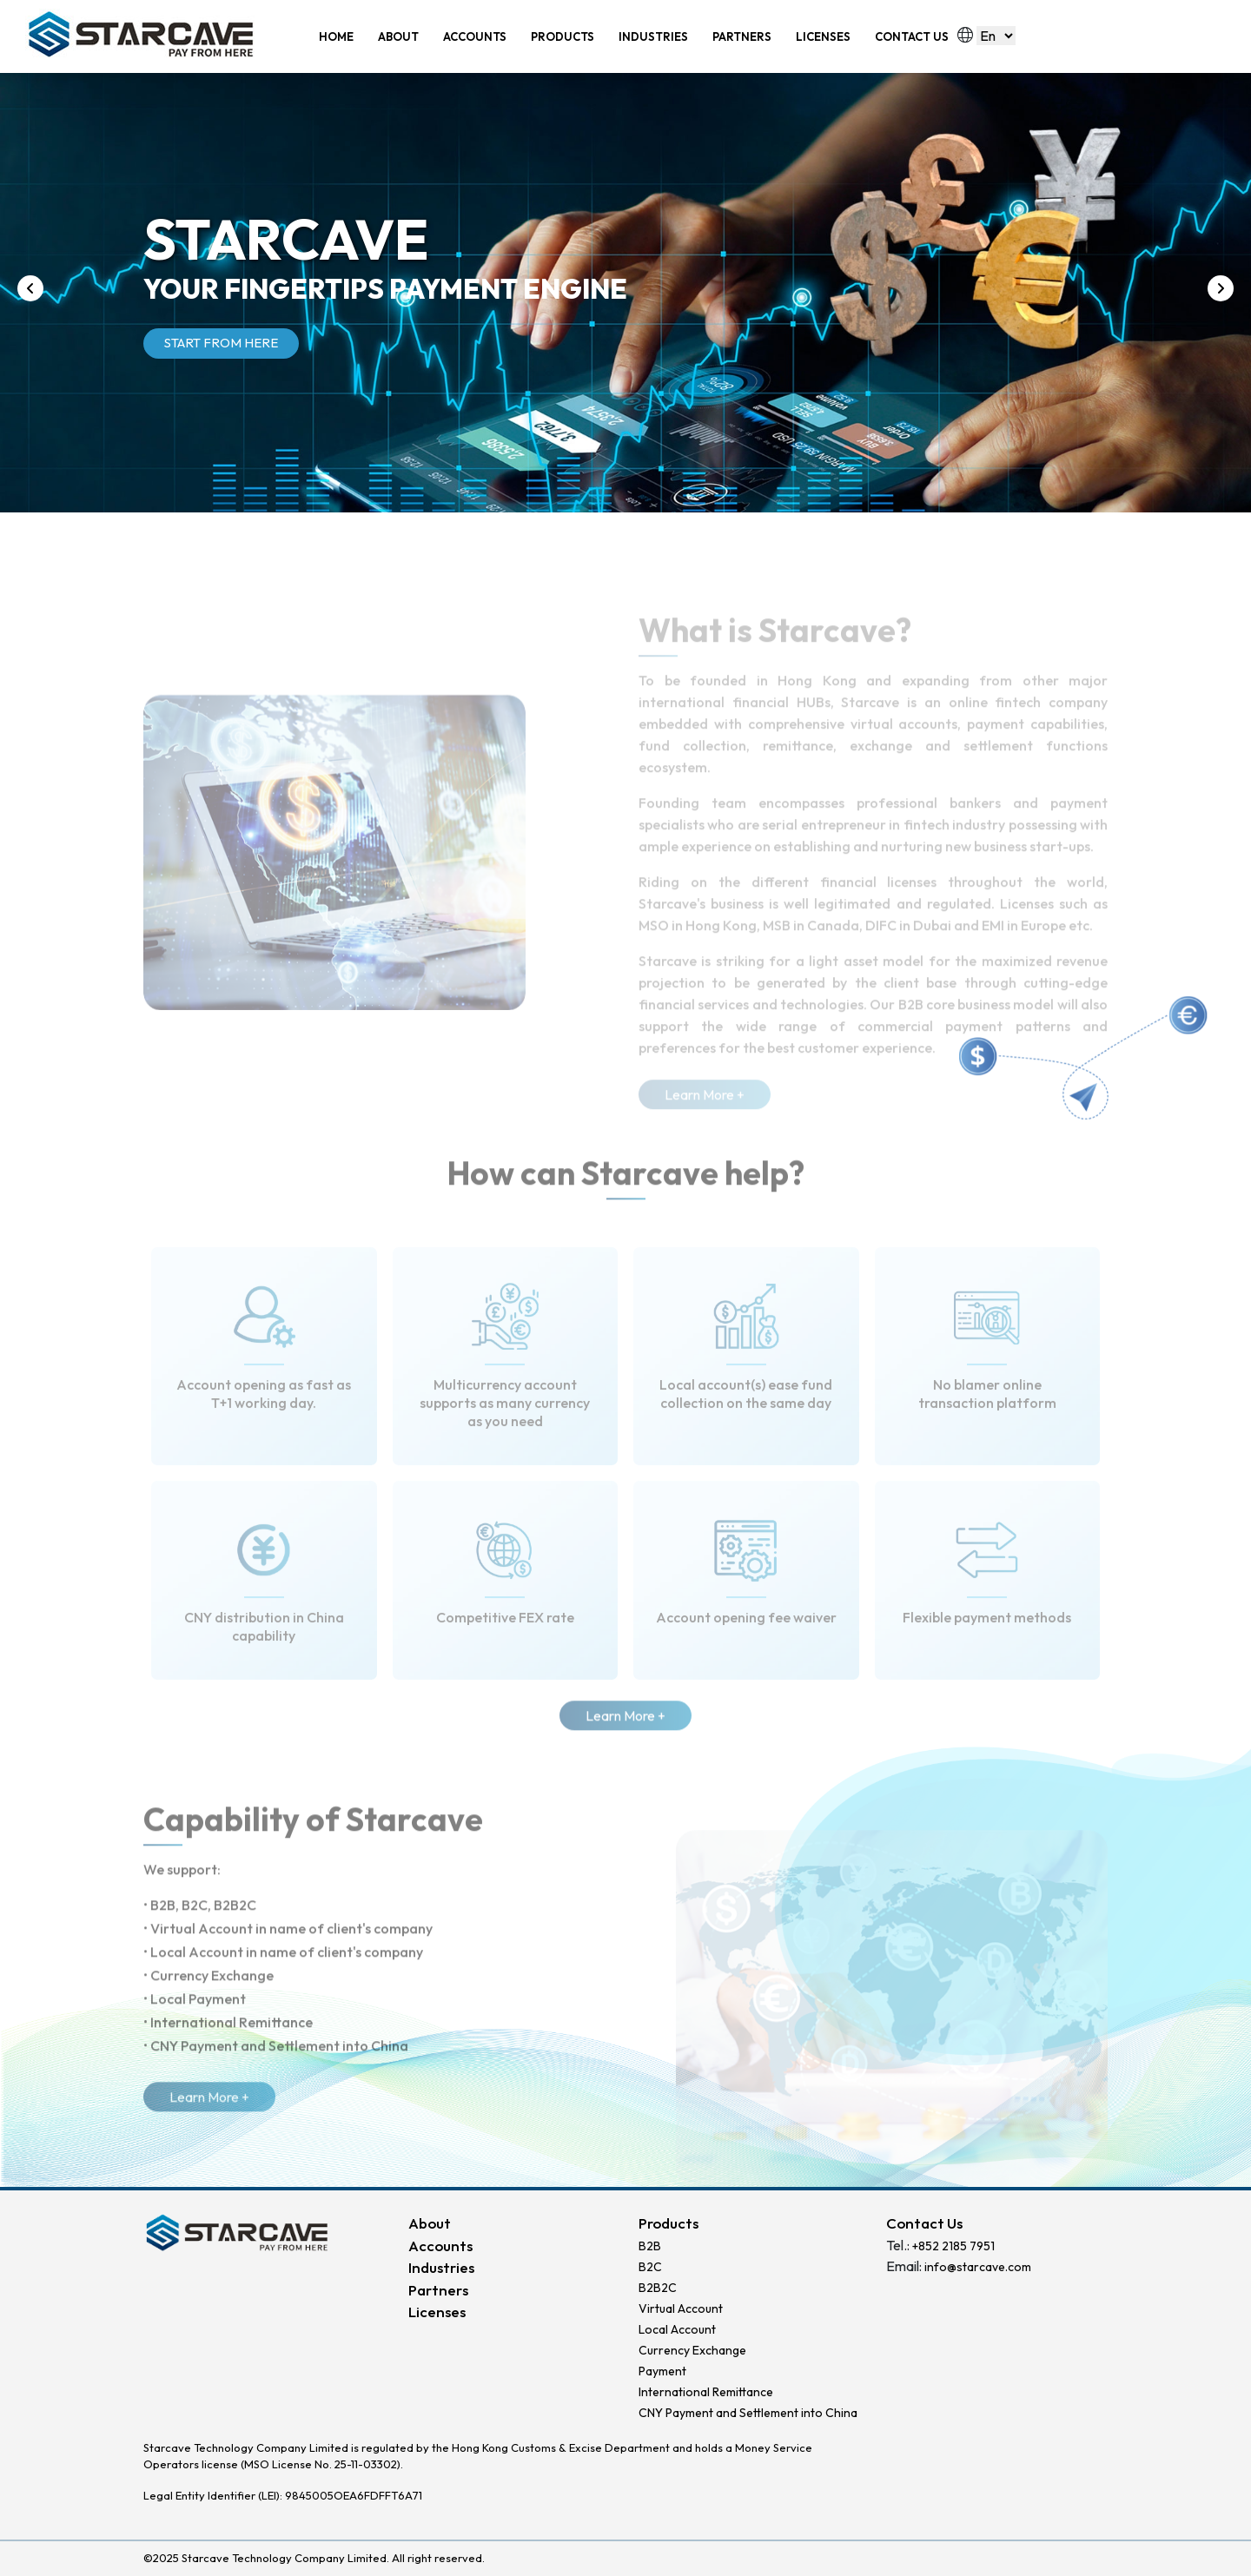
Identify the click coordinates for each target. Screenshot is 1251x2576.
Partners (438, 2290)
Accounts (440, 2245)
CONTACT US (912, 36)
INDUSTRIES (653, 36)
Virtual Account (681, 2308)
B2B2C (658, 2287)
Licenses (437, 2311)
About (429, 2223)
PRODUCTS (562, 36)
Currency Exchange (692, 2350)
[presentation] (30, 288)
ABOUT (398, 36)
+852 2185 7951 (953, 2246)
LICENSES (823, 36)
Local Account (677, 2329)
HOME (336, 36)
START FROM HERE (221, 342)
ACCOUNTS (474, 36)
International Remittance (706, 2392)
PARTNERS (741, 36)
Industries (441, 2267)
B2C (650, 2267)
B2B (650, 2246)
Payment (662, 2371)
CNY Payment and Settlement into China (748, 2413)
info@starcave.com (977, 2267)
